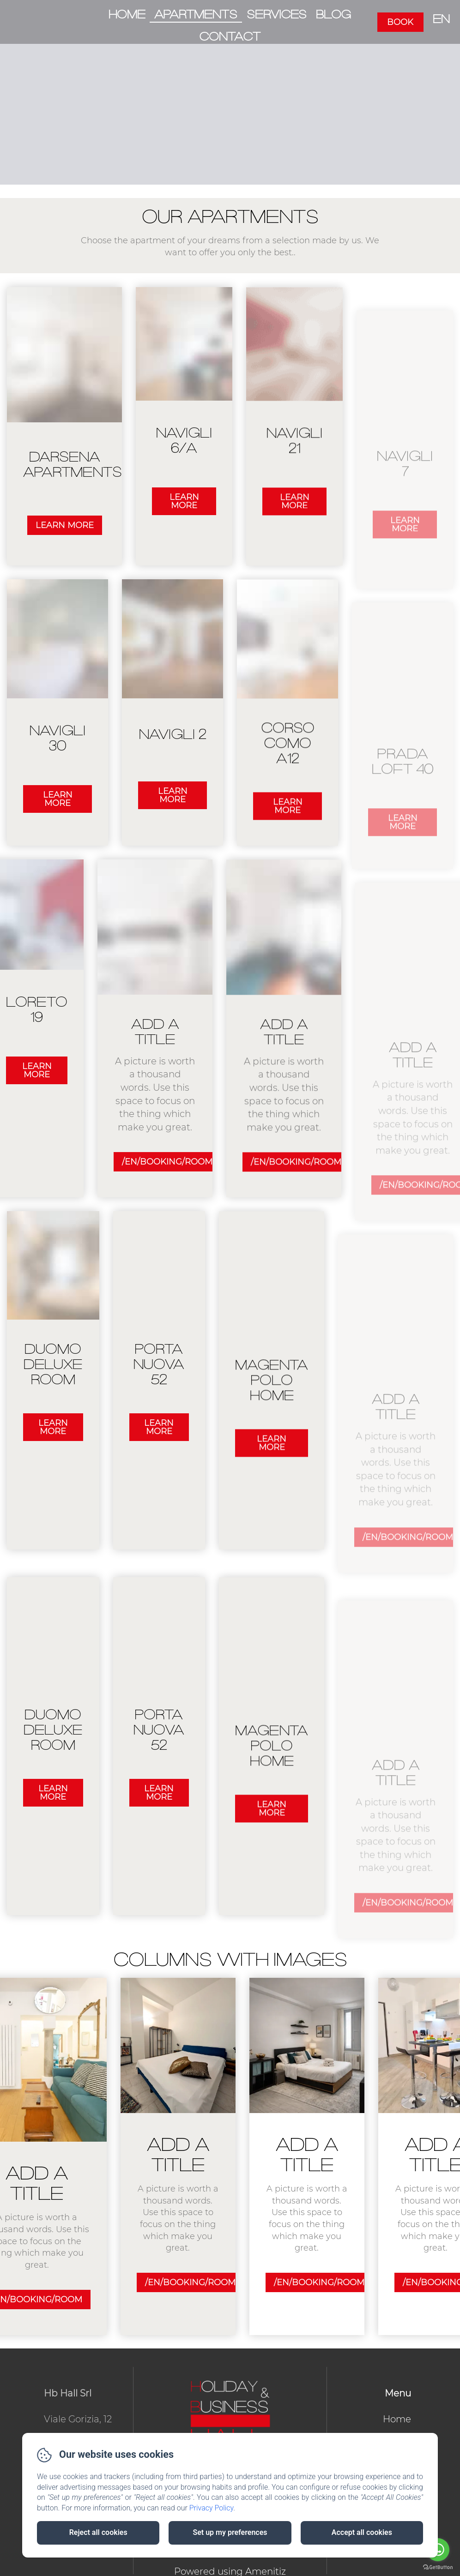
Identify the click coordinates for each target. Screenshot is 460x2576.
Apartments (195, 14)
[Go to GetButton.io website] (438, 2567)
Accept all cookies (362, 2532)
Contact (229, 37)
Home (127, 14)
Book (400, 22)
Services (277, 14)
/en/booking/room (178, 2282)
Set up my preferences (230, 2532)
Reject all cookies (98, 2532)
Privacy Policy (211, 2508)
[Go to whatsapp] (437, 2549)
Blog (333, 14)
